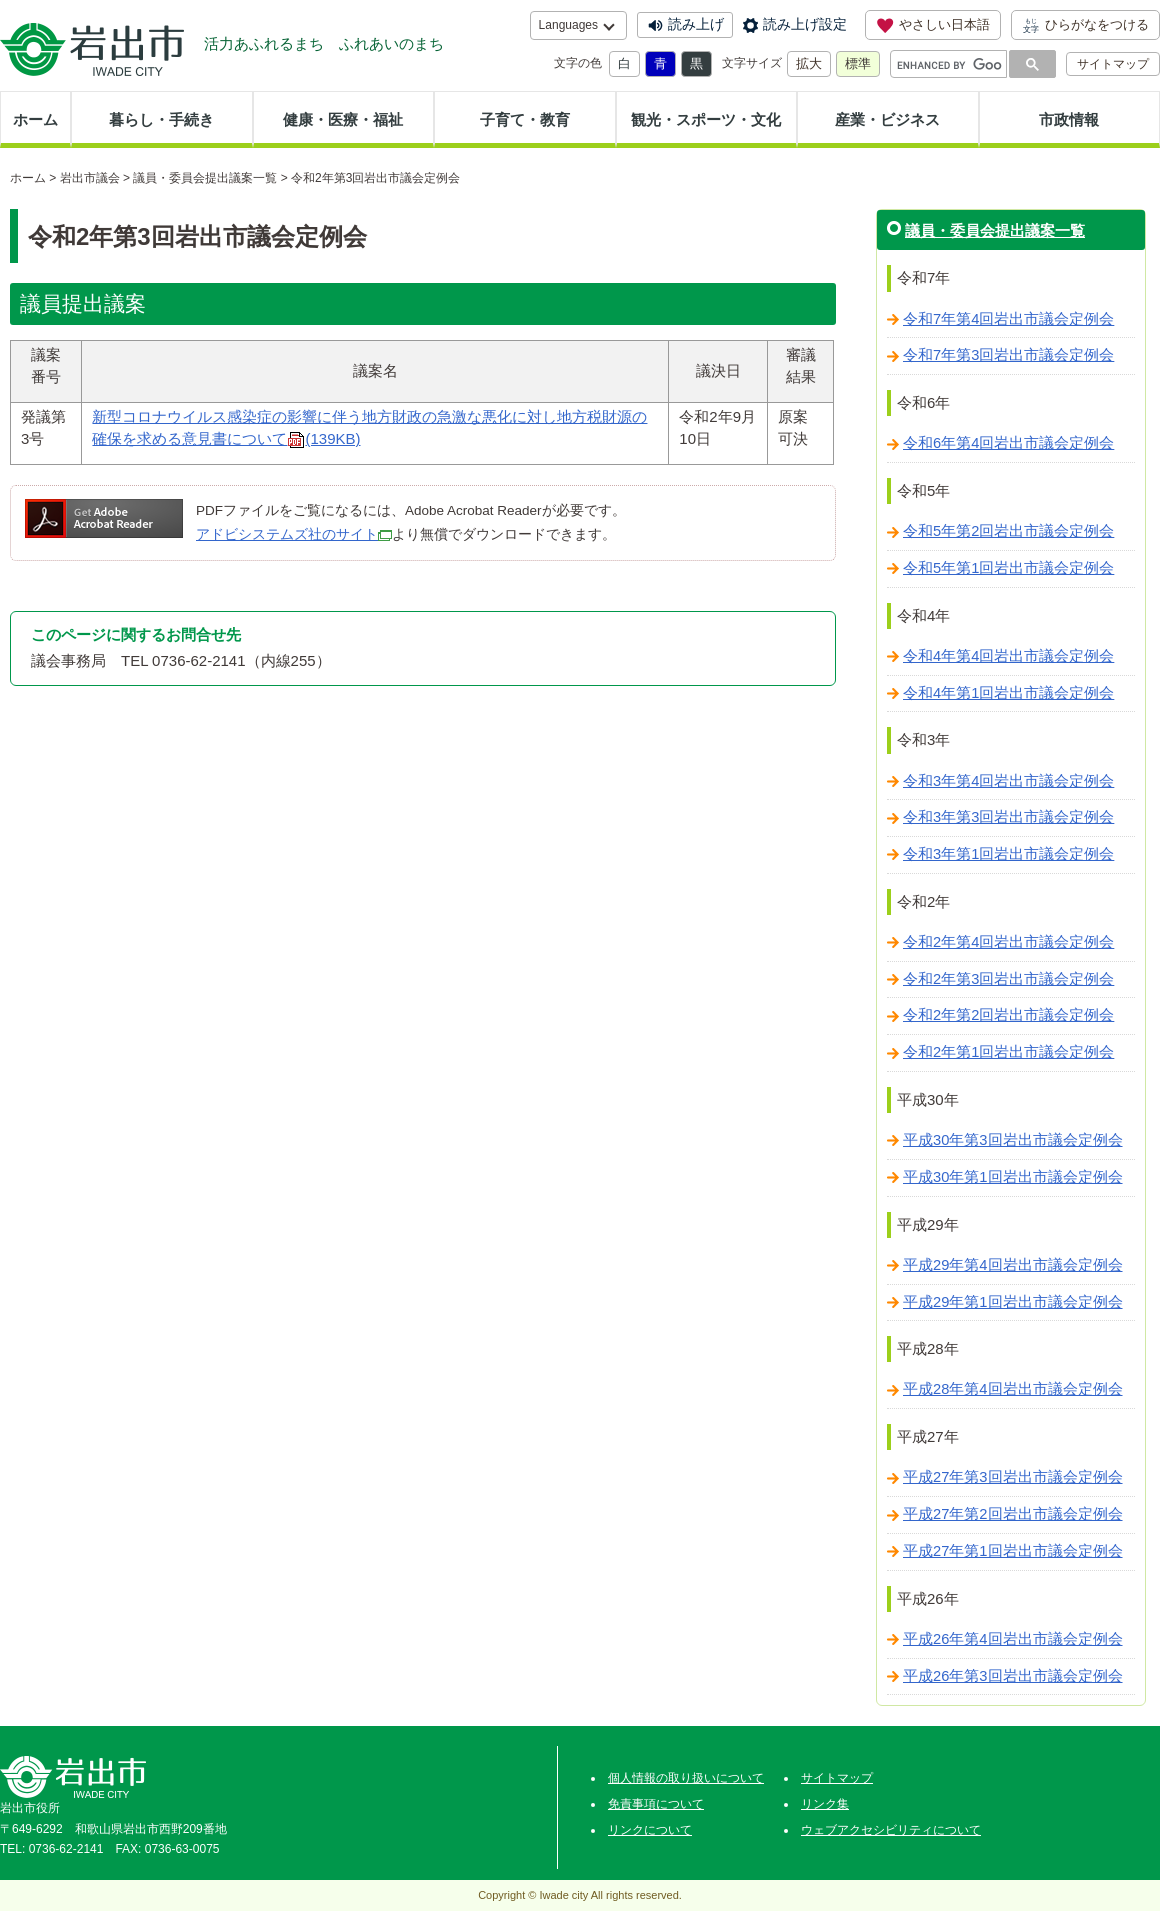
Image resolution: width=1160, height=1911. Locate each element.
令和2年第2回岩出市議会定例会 (1008, 1015)
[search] (949, 65)
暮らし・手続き (161, 119)
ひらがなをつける (1085, 25)
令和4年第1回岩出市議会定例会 (1008, 693)
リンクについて (650, 1830)
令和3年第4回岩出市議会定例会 (1008, 781)
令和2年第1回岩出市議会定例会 (1008, 1052)
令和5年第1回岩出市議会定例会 (1008, 568)
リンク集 (825, 1804)
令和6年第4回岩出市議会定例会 (1008, 443)
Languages (568, 25)
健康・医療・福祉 (343, 119)
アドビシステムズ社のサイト (287, 534)
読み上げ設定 (805, 24)
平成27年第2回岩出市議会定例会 (1013, 1514)
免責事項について (656, 1804)
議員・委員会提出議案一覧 (205, 178)
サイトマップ (1113, 64)
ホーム (35, 119)
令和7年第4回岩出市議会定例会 (1008, 319)
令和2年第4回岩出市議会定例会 (1008, 942)
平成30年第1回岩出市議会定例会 (1013, 1177)
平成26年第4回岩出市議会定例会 (1013, 1639)
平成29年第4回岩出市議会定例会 (1013, 1265)
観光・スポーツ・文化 (706, 119)
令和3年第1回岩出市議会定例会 (1008, 854)
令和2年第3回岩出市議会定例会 (1008, 979)
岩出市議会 (90, 178)
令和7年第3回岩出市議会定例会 (1008, 355)
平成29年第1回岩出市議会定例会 (1013, 1302)
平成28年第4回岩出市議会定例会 (1013, 1389)
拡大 (809, 63)
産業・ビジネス (887, 119)
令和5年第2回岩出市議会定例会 (1008, 531)
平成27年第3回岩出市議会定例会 (1013, 1477)
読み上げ (696, 24)
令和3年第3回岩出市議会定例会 (1008, 817)
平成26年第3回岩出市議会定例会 (1013, 1676)
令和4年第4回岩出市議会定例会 (1008, 656)
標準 (858, 63)
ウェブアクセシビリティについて (891, 1830)
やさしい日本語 (933, 25)
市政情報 (1069, 119)
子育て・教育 (525, 119)
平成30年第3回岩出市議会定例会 (1013, 1140)
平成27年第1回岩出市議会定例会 (1013, 1551)
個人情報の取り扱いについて (686, 1778)
